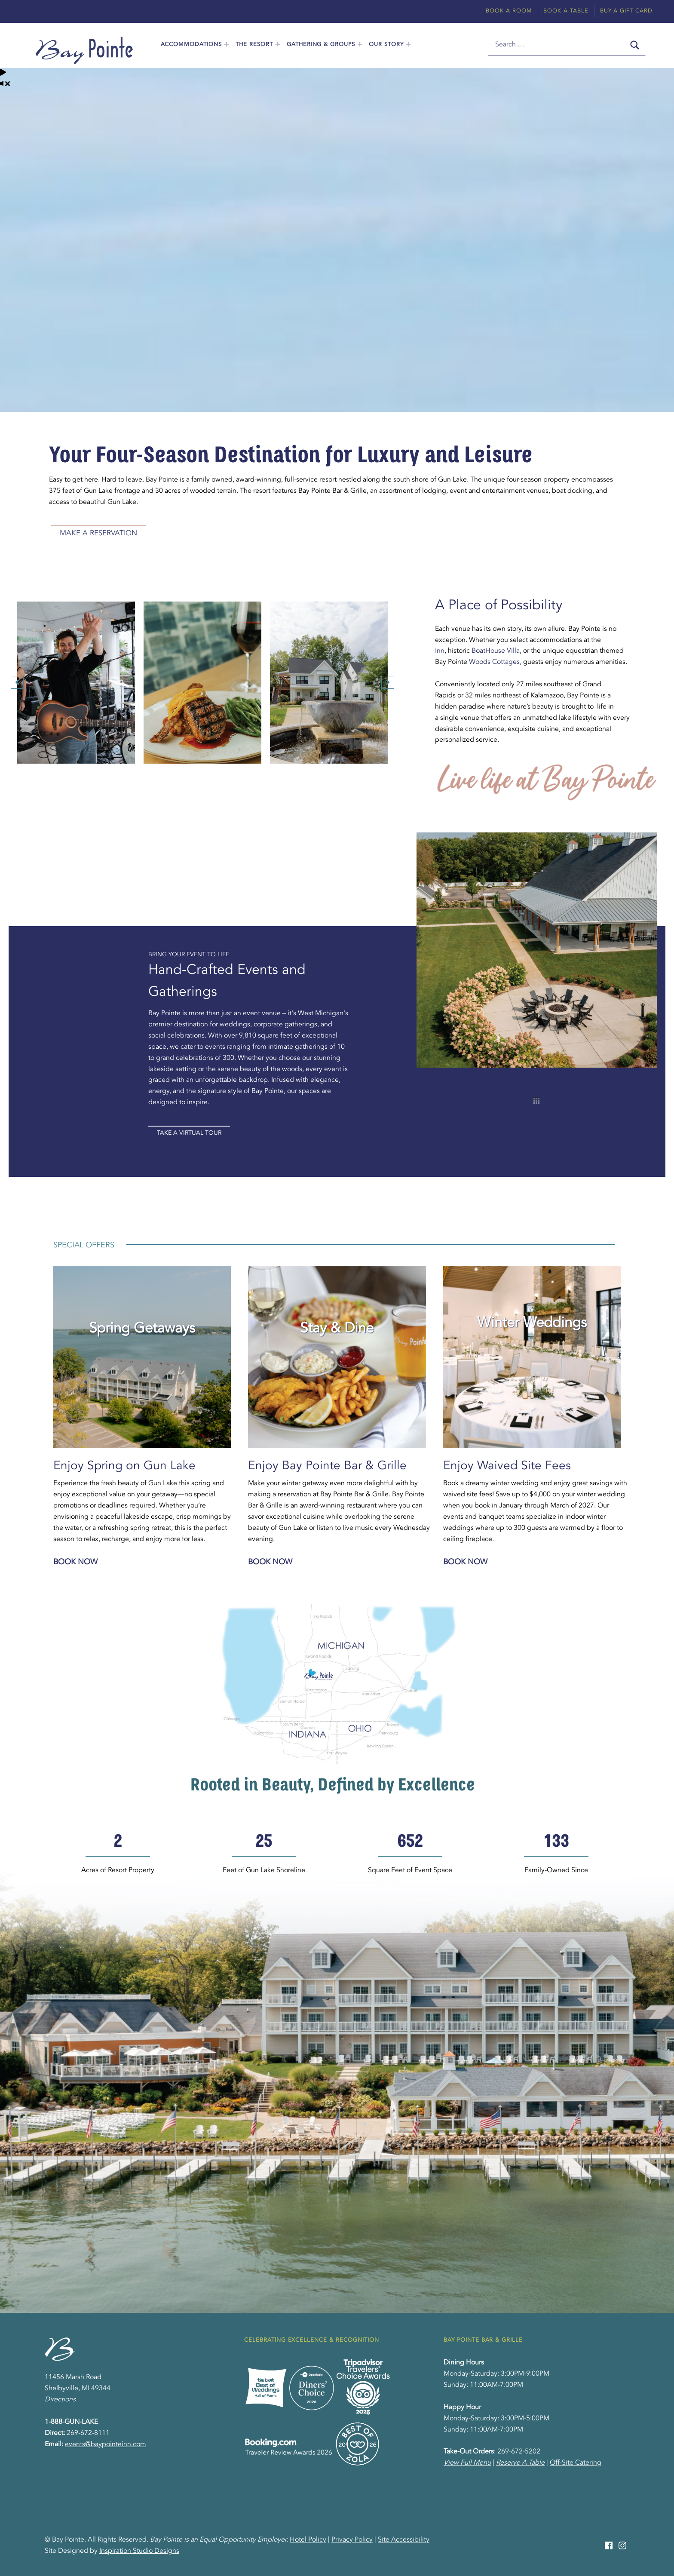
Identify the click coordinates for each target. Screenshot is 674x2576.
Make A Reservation (98, 533)
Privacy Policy (352, 2539)
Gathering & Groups (321, 44)
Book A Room (509, 11)
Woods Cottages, (495, 662)
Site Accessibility (403, 2539)
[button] (17, 682)
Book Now (75, 1562)
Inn (439, 651)
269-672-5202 (518, 2451)
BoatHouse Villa (496, 651)
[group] (117, 1854)
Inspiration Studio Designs (139, 2551)
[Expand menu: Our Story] (408, 44)
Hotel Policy (308, 2539)
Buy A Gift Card (626, 11)
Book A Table (565, 11)
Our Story (386, 44)
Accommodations (191, 44)
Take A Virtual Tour (189, 1133)
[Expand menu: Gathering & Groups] (360, 44)
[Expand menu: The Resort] (278, 44)
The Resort (254, 44)
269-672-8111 (88, 2433)
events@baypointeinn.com (105, 2444)
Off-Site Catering (575, 2462)
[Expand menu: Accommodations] (226, 44)
